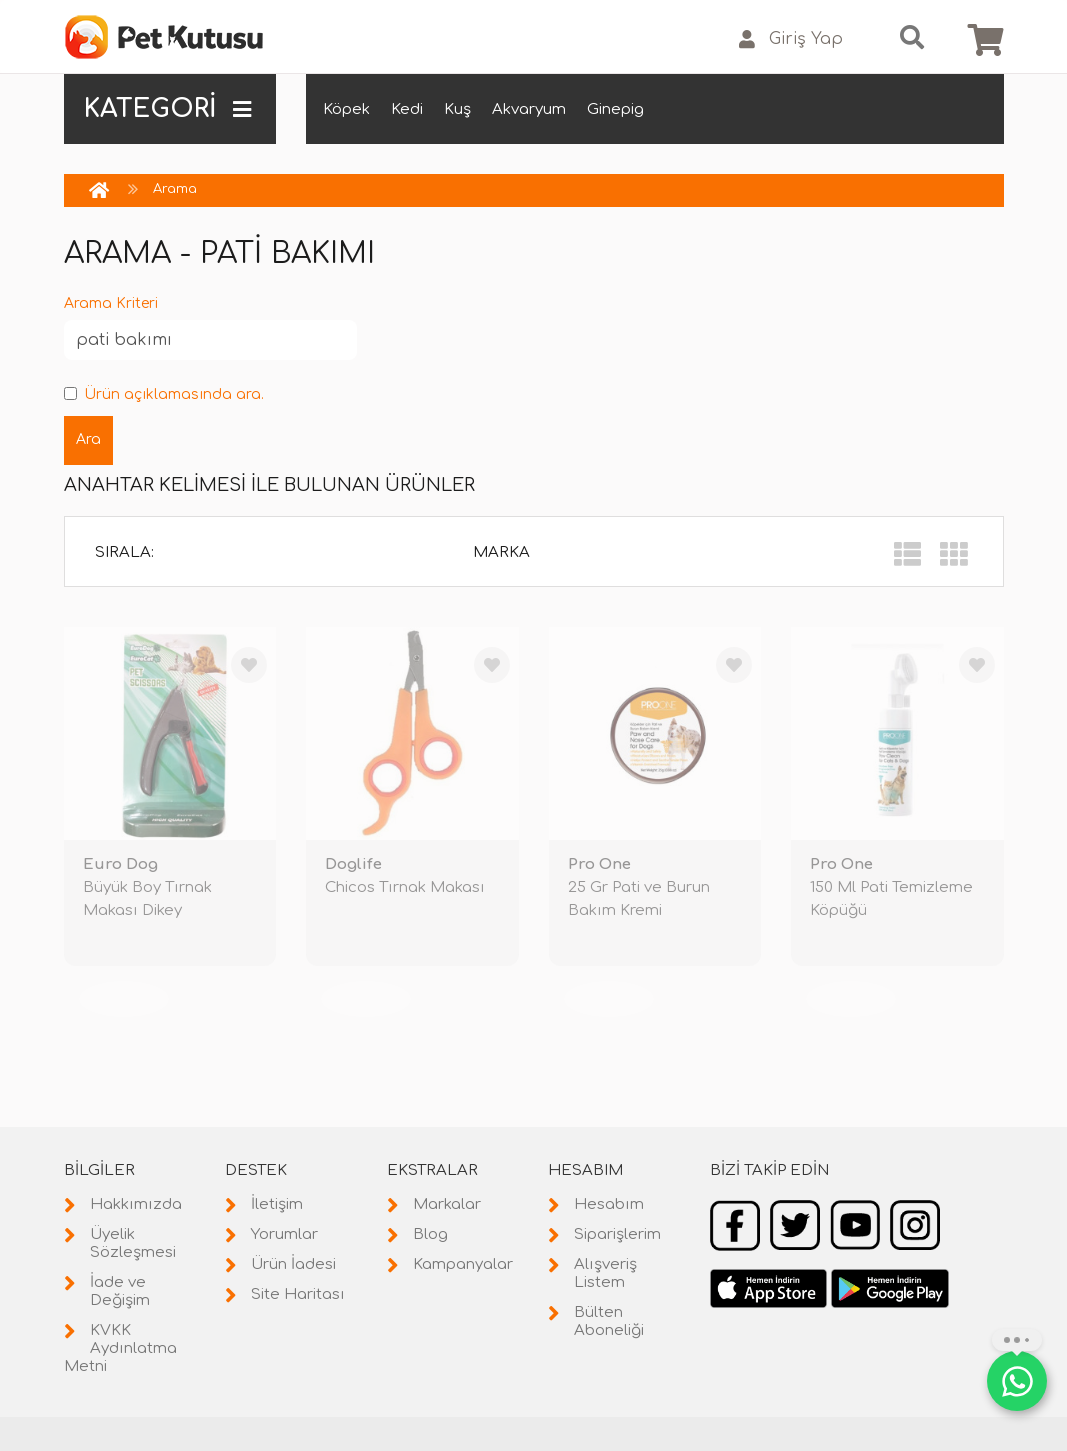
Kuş (457, 109)
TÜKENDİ (124, 998)
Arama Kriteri (111, 303)
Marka (501, 552)
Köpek (346, 109)
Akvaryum (529, 109)
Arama (175, 189)
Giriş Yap (791, 39)
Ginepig (615, 109)
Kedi (407, 109)
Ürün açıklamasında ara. (164, 394)
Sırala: (124, 552)
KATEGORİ (168, 109)
